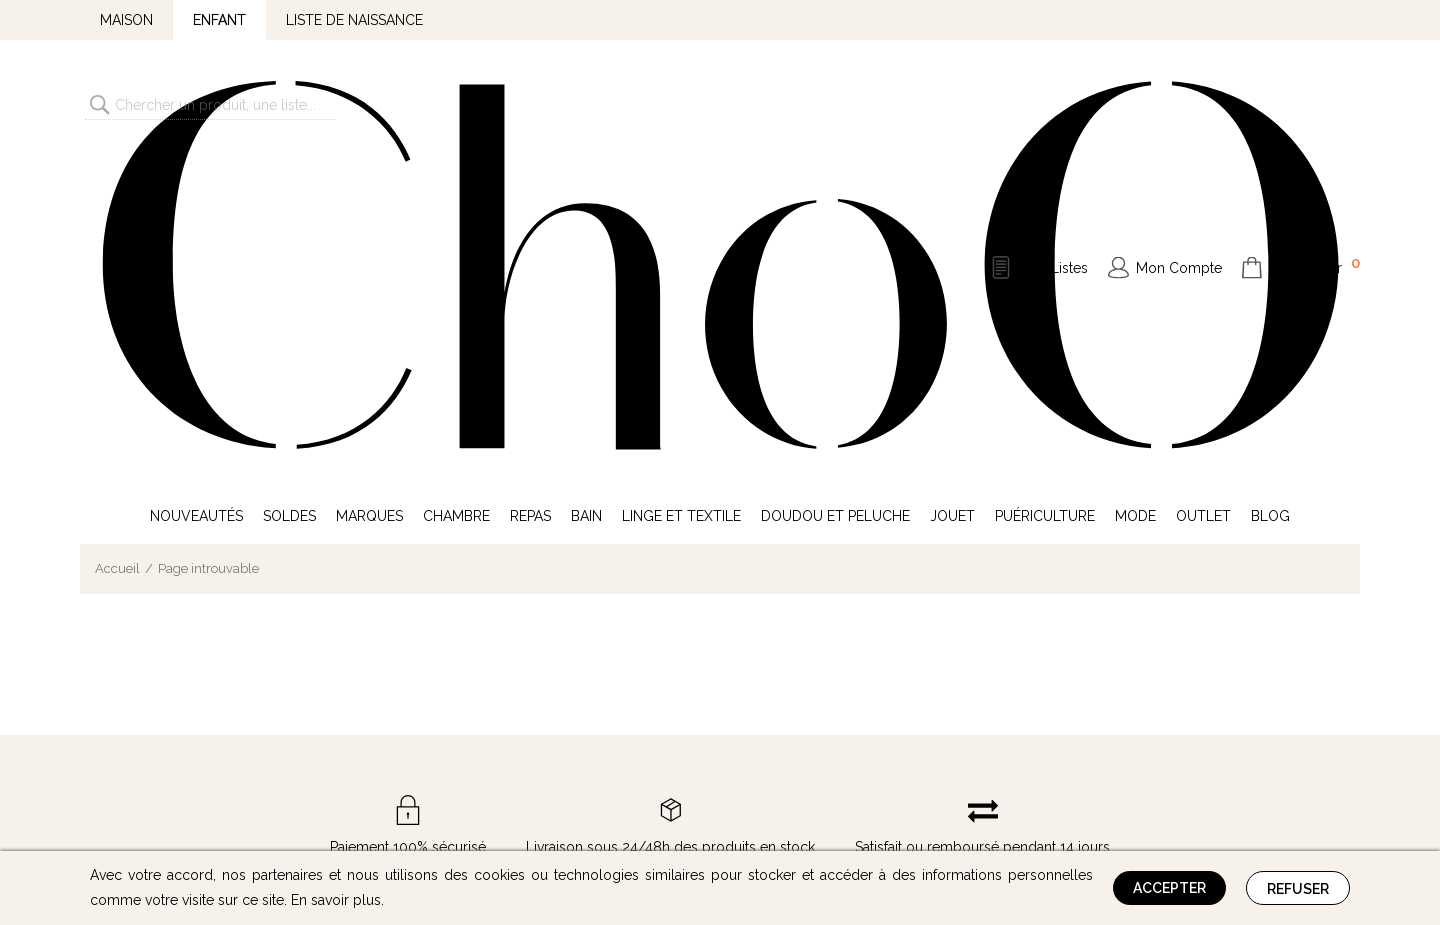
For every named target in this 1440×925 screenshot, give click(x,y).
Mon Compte (1179, 104)
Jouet (952, 188)
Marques (369, 188)
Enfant (219, 20)
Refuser (1298, 889)
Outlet (1203, 188)
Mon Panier (1315, 102)
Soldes (289, 188)
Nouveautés (196, 188)
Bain (586, 188)
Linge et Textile (681, 188)
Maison (126, 20)
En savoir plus (336, 900)
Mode (1135, 188)
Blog (1270, 188)
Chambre (456, 188)
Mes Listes (1054, 104)
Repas (530, 188)
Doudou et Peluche (835, 188)
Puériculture (1045, 188)
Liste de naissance (354, 20)
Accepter (1169, 888)
